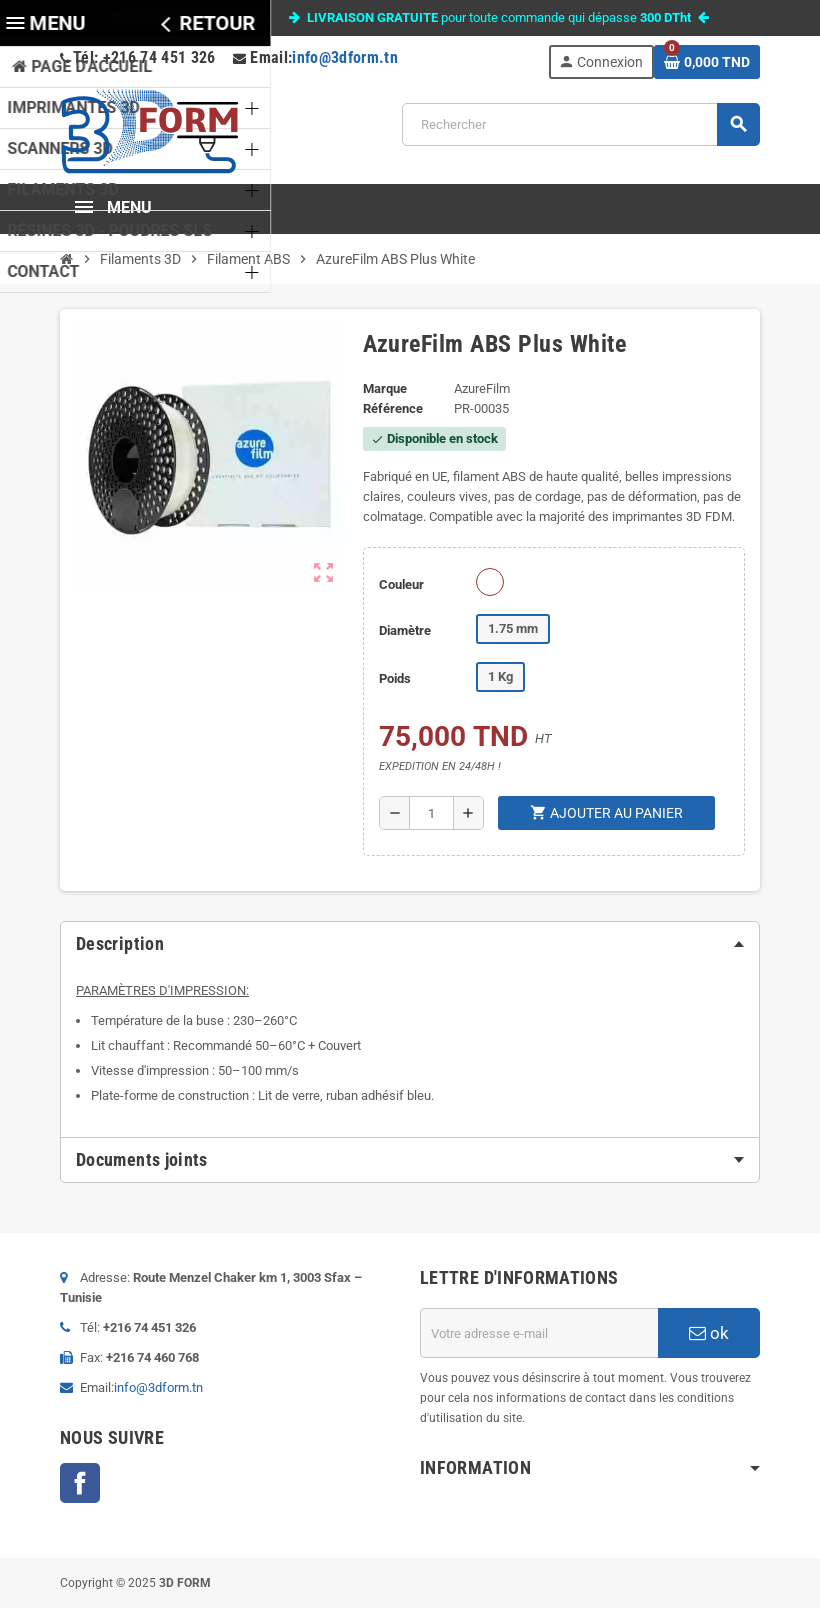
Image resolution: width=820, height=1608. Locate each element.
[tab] (410, 944)
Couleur (401, 584)
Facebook (80, 1483)
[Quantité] (431, 813)
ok (709, 1333)
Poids (395, 678)
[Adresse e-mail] (539, 1333)
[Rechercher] (580, 124)
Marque (385, 388)
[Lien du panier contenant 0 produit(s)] (707, 62)
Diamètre (405, 630)
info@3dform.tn (345, 57)
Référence (393, 408)
